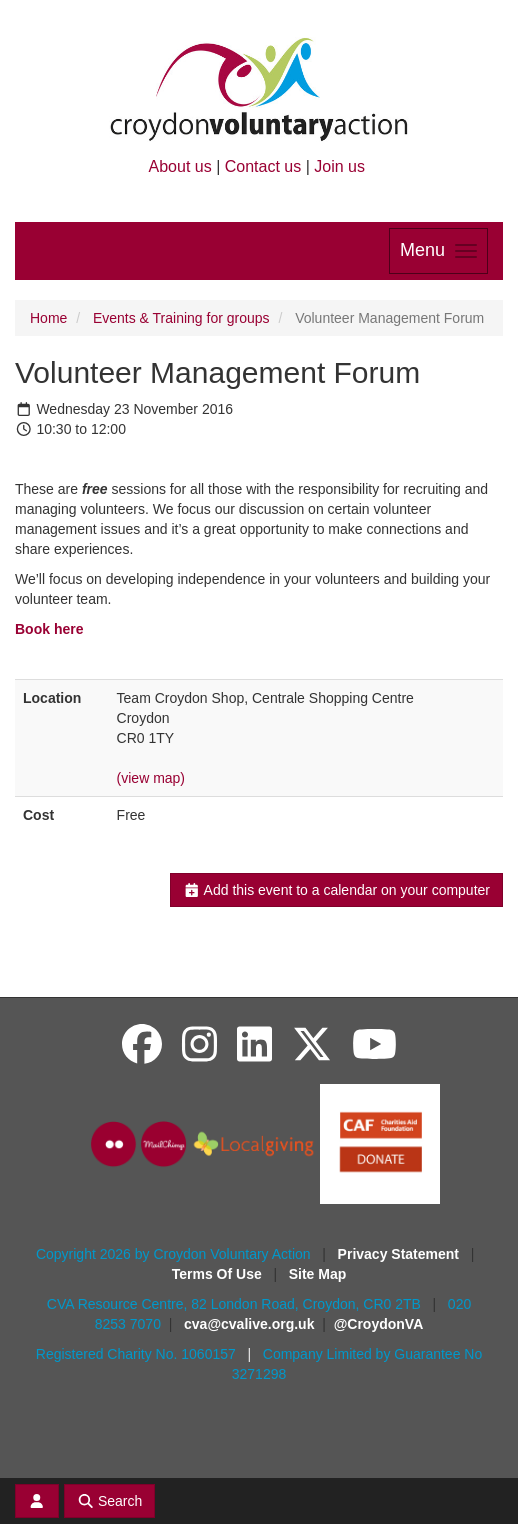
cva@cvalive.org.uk (249, 1324)
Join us (339, 166)
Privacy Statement (400, 1254)
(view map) (151, 778)
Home (48, 318)
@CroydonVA (379, 1324)
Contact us (263, 166)
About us (180, 166)
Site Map (318, 1274)
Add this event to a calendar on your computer (336, 890)
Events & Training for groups (181, 318)
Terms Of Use (219, 1274)
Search (110, 1501)
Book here (49, 629)
